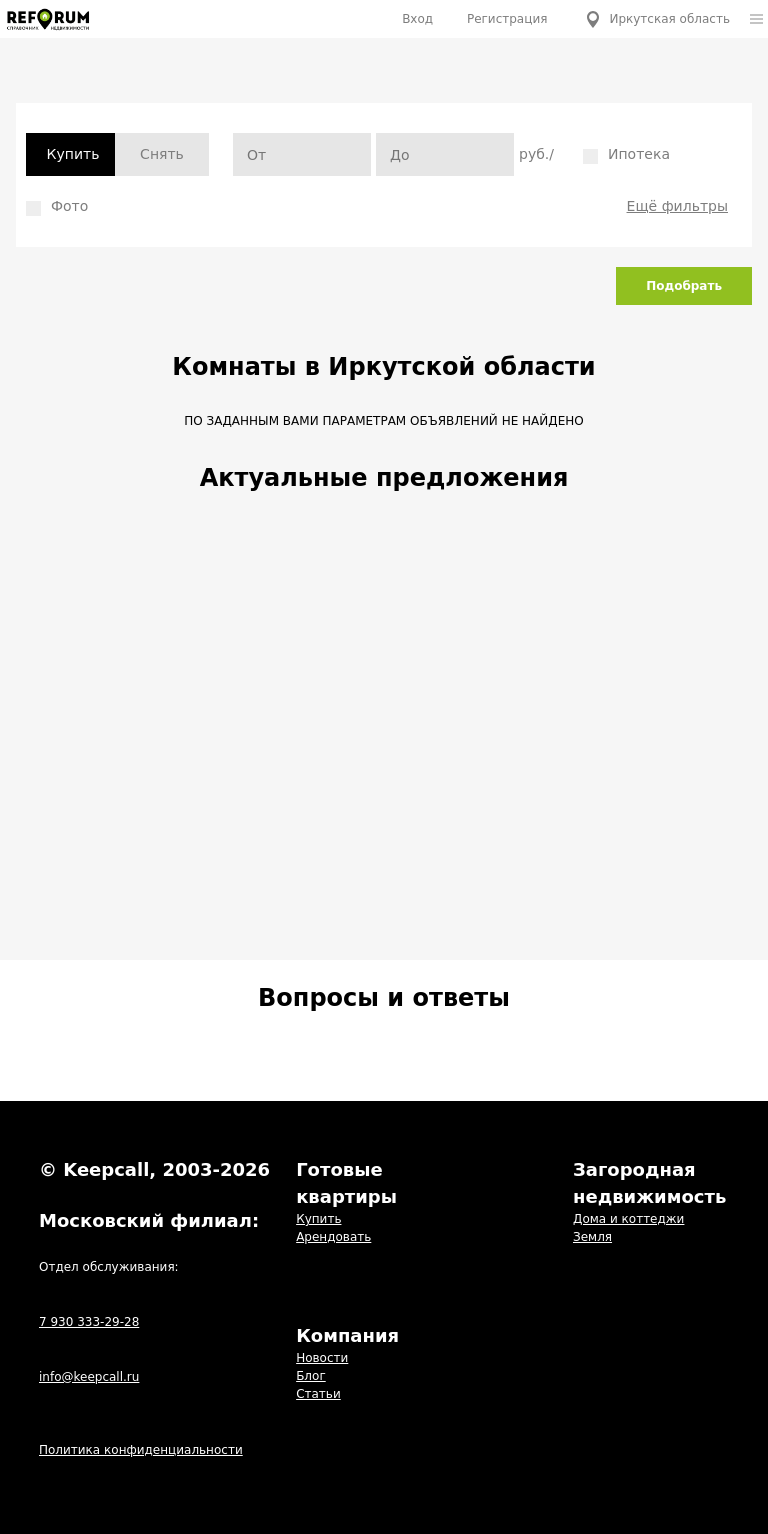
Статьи (318, 1394)
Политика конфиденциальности (141, 1450)
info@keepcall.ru (89, 1377)
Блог (311, 1376)
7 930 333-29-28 (89, 1322)
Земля (592, 1237)
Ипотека (626, 155)
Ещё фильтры (677, 206)
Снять (162, 154)
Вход (417, 19)
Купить (73, 154)
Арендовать (333, 1237)
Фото (57, 207)
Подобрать (684, 286)
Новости (322, 1358)
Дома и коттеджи (628, 1219)
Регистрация (507, 19)
